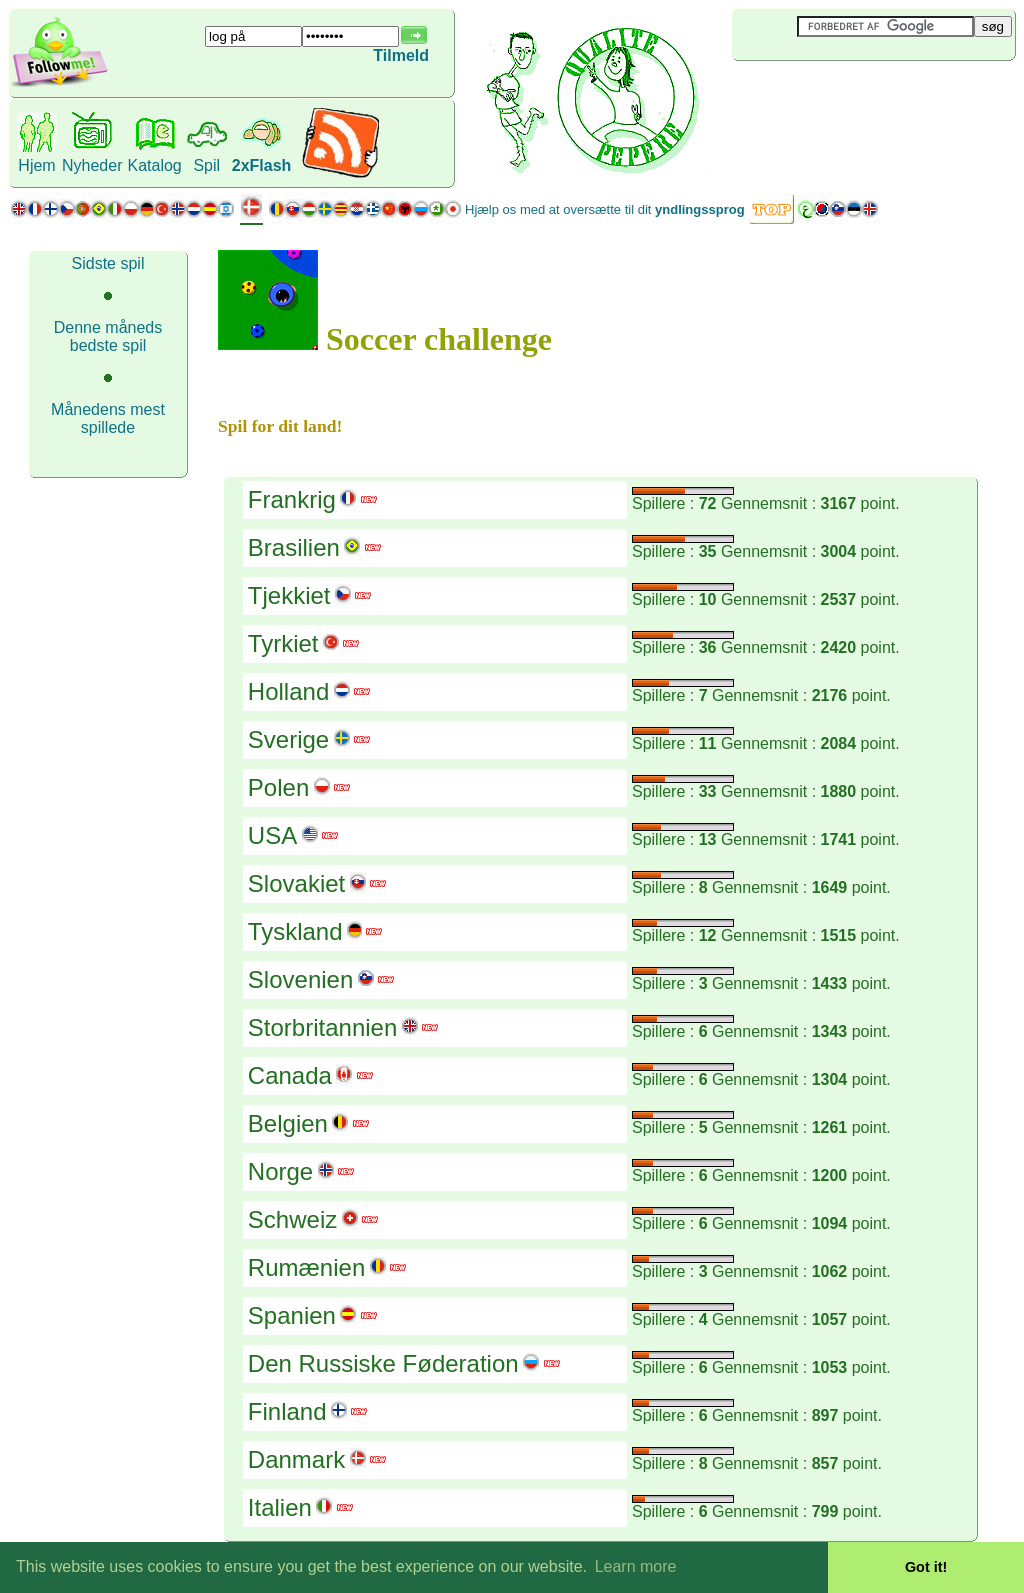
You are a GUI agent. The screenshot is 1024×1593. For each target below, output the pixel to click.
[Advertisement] (851, 94)
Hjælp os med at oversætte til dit (605, 209)
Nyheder (92, 165)
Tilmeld (401, 55)
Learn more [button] (636, 1566)
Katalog (154, 165)
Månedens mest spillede (108, 418)
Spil (206, 165)
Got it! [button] (926, 1567)
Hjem (36, 165)
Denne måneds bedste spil (108, 336)
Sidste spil (108, 263)
